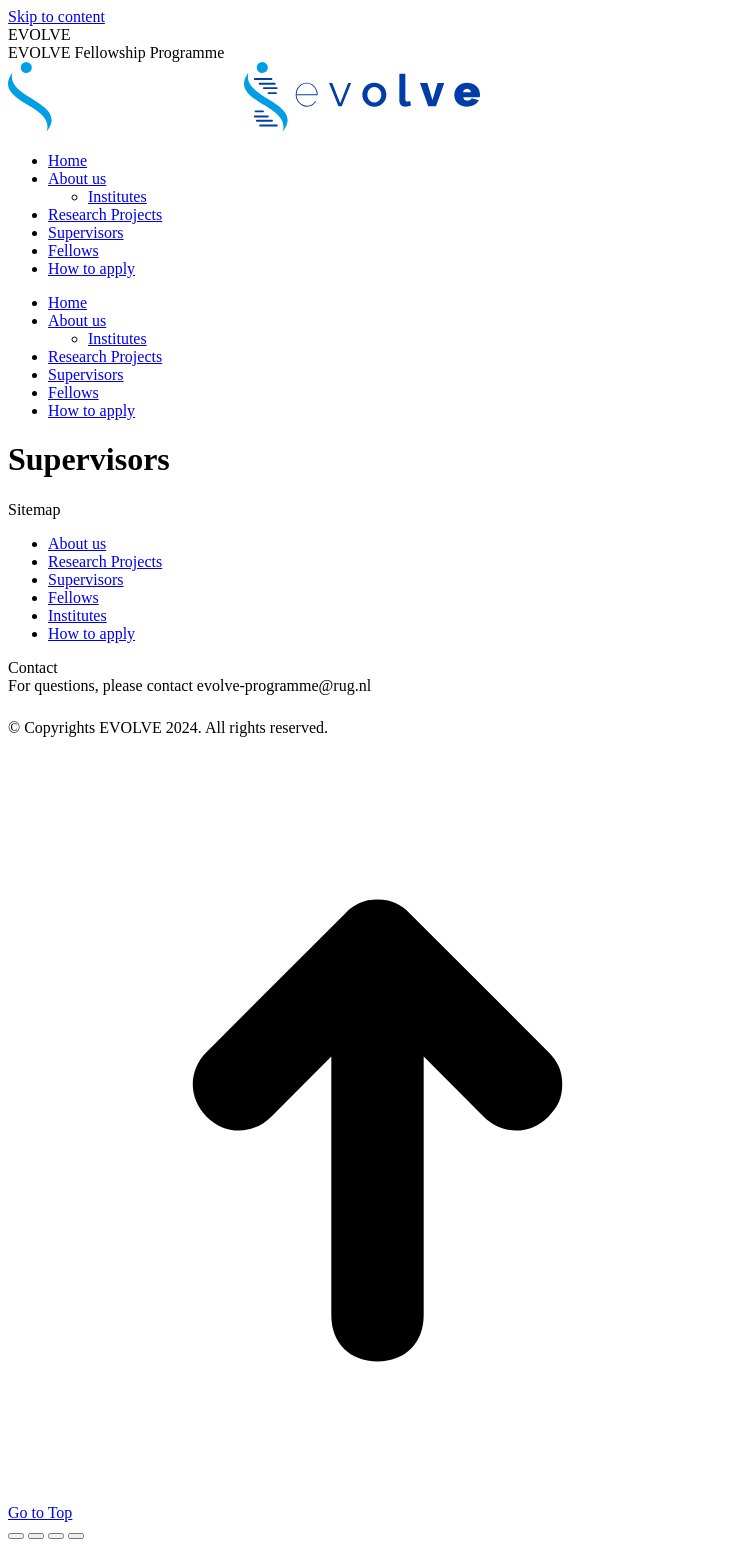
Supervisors (86, 579)
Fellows (73, 597)
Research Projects (105, 561)
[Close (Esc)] (16, 1536)
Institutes (77, 615)
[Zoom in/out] (76, 1536)
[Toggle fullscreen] (56, 1536)
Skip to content (56, 16)
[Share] (36, 1536)
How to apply (91, 633)
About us (77, 543)
